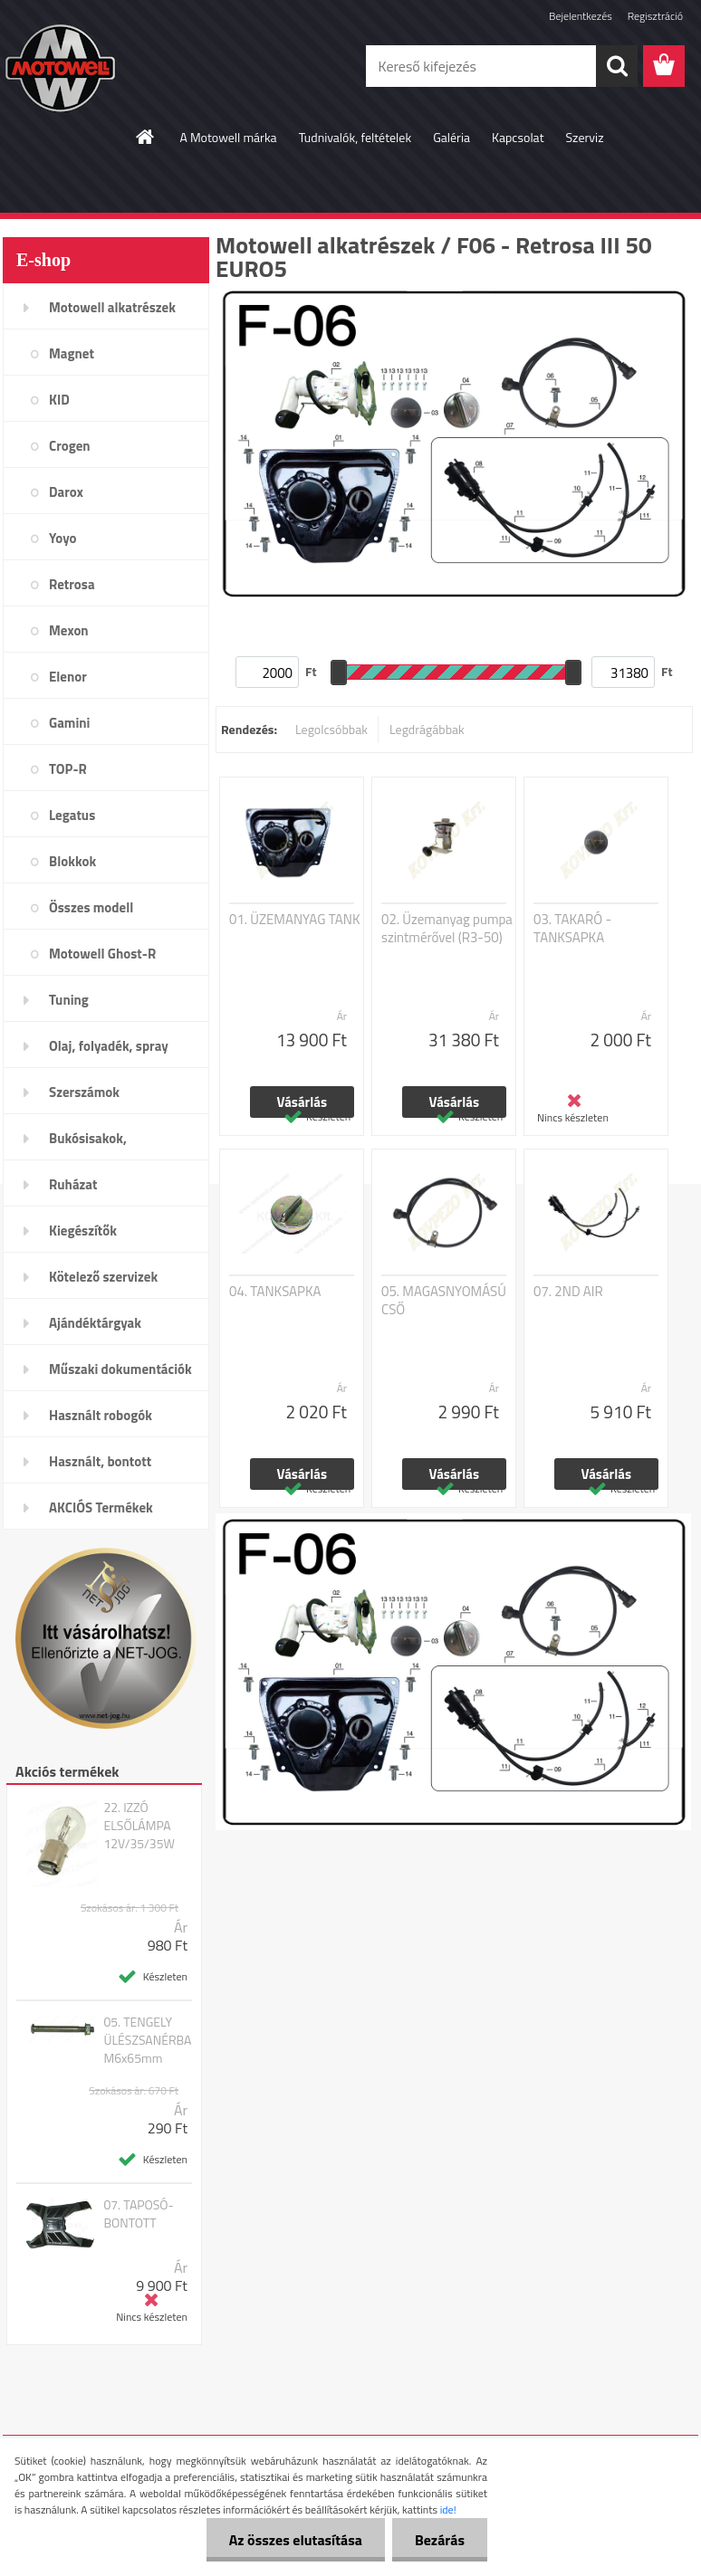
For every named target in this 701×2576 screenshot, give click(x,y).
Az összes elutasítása (295, 2540)
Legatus (72, 815)
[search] (617, 66)
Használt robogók (100, 1415)
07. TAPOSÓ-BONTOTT (138, 2214)
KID (59, 399)
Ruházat (73, 1184)
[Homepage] (145, 136)
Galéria (451, 137)
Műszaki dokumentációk (120, 1369)
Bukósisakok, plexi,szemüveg (94, 1144)
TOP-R (68, 768)
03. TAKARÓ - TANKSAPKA (572, 929)
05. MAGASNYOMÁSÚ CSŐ (443, 1301)
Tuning (69, 999)
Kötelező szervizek (103, 1276)
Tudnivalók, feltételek (355, 137)
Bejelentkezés (580, 15)
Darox (66, 492)
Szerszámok (84, 1092)
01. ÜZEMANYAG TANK (294, 920)
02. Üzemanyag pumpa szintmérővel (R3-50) (447, 929)
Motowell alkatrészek (112, 307)
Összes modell (91, 907)
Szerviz (585, 137)
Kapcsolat (518, 137)
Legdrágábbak (427, 729)
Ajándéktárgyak (95, 1322)
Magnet (71, 353)
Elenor (68, 676)
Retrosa (72, 584)
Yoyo (63, 538)
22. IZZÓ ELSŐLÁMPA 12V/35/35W (139, 1825)
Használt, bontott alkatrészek (100, 1467)
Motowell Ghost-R (102, 953)
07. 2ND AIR (568, 1292)
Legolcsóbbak (331, 729)
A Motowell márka (227, 137)
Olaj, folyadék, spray (108, 1045)
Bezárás (440, 2540)
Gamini (69, 722)
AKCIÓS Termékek (101, 1507)
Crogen (70, 445)
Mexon (69, 630)
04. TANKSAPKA (275, 1292)
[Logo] (127, 67)
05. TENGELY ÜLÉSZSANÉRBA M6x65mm (147, 2040)
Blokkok (72, 861)
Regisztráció (655, 15)
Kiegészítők (83, 1230)
